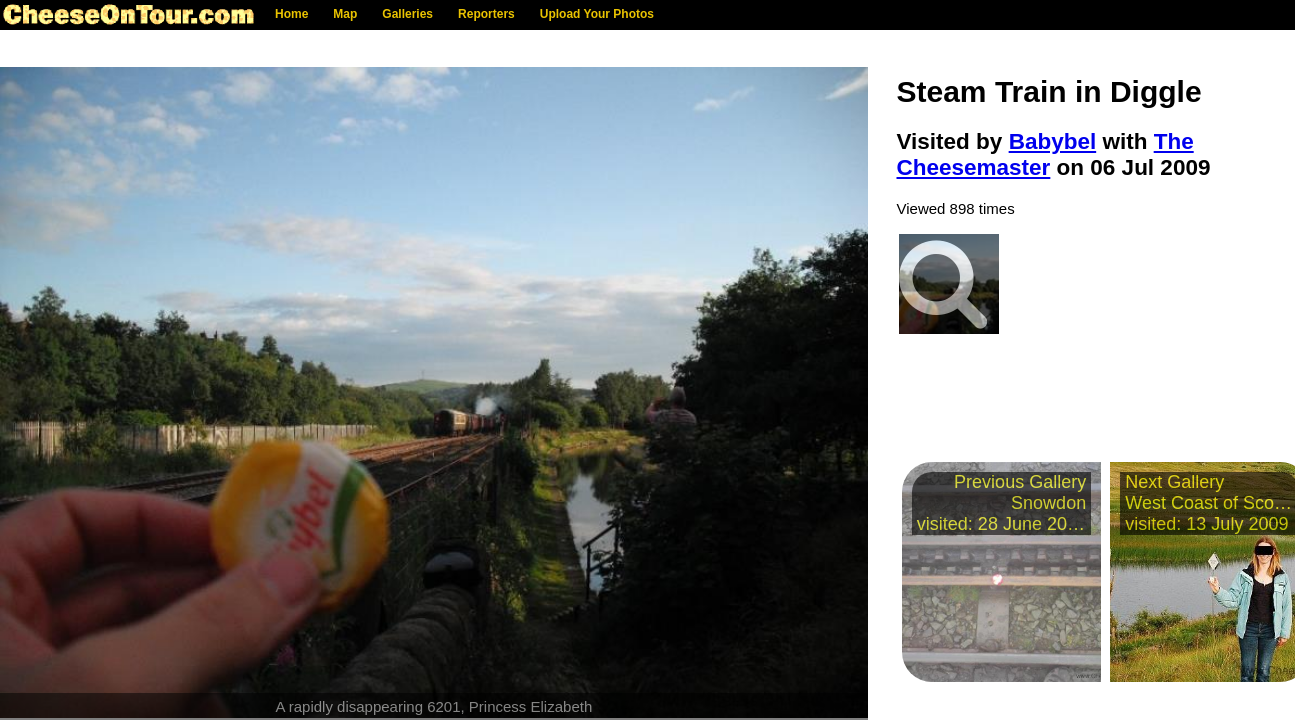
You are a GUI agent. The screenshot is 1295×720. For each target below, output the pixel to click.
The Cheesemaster (1045, 154)
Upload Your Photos (597, 14)
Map (345, 14)
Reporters (486, 14)
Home (291, 14)
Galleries (407, 14)
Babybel (1053, 141)
